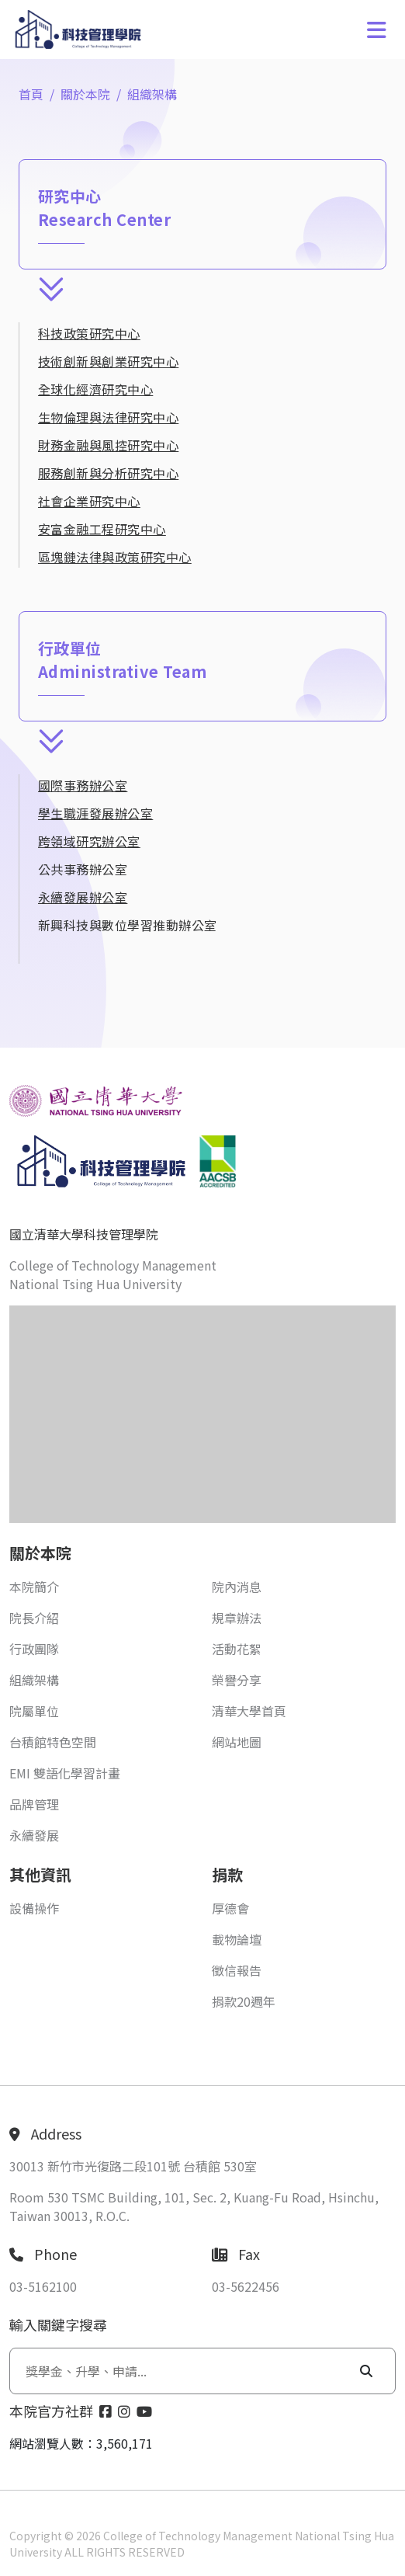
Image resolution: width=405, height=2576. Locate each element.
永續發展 (34, 1835)
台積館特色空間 (52, 1742)
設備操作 (34, 1908)
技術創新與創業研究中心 (108, 361)
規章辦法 (236, 1617)
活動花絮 (236, 1648)
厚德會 (230, 1908)
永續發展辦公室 (82, 897)
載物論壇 (236, 1939)
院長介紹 (34, 1617)
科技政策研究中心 (89, 333)
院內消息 (236, 1586)
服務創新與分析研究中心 (108, 473)
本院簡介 (34, 1586)
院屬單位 (34, 1711)
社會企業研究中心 (89, 501)
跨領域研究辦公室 (89, 841)
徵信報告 (236, 1970)
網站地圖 (236, 1742)
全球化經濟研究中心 (95, 389)
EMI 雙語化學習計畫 (64, 1773)
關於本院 (85, 94)
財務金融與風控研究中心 (108, 445)
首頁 (31, 94)
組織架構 (152, 94)
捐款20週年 (243, 2001)
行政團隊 (34, 1648)
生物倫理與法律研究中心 (108, 417)
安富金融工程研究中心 (102, 529)
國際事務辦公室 (82, 785)
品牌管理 (34, 1804)
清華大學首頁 (249, 1711)
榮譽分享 (236, 1679)
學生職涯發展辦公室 (95, 813)
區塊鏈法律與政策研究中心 (115, 557)
